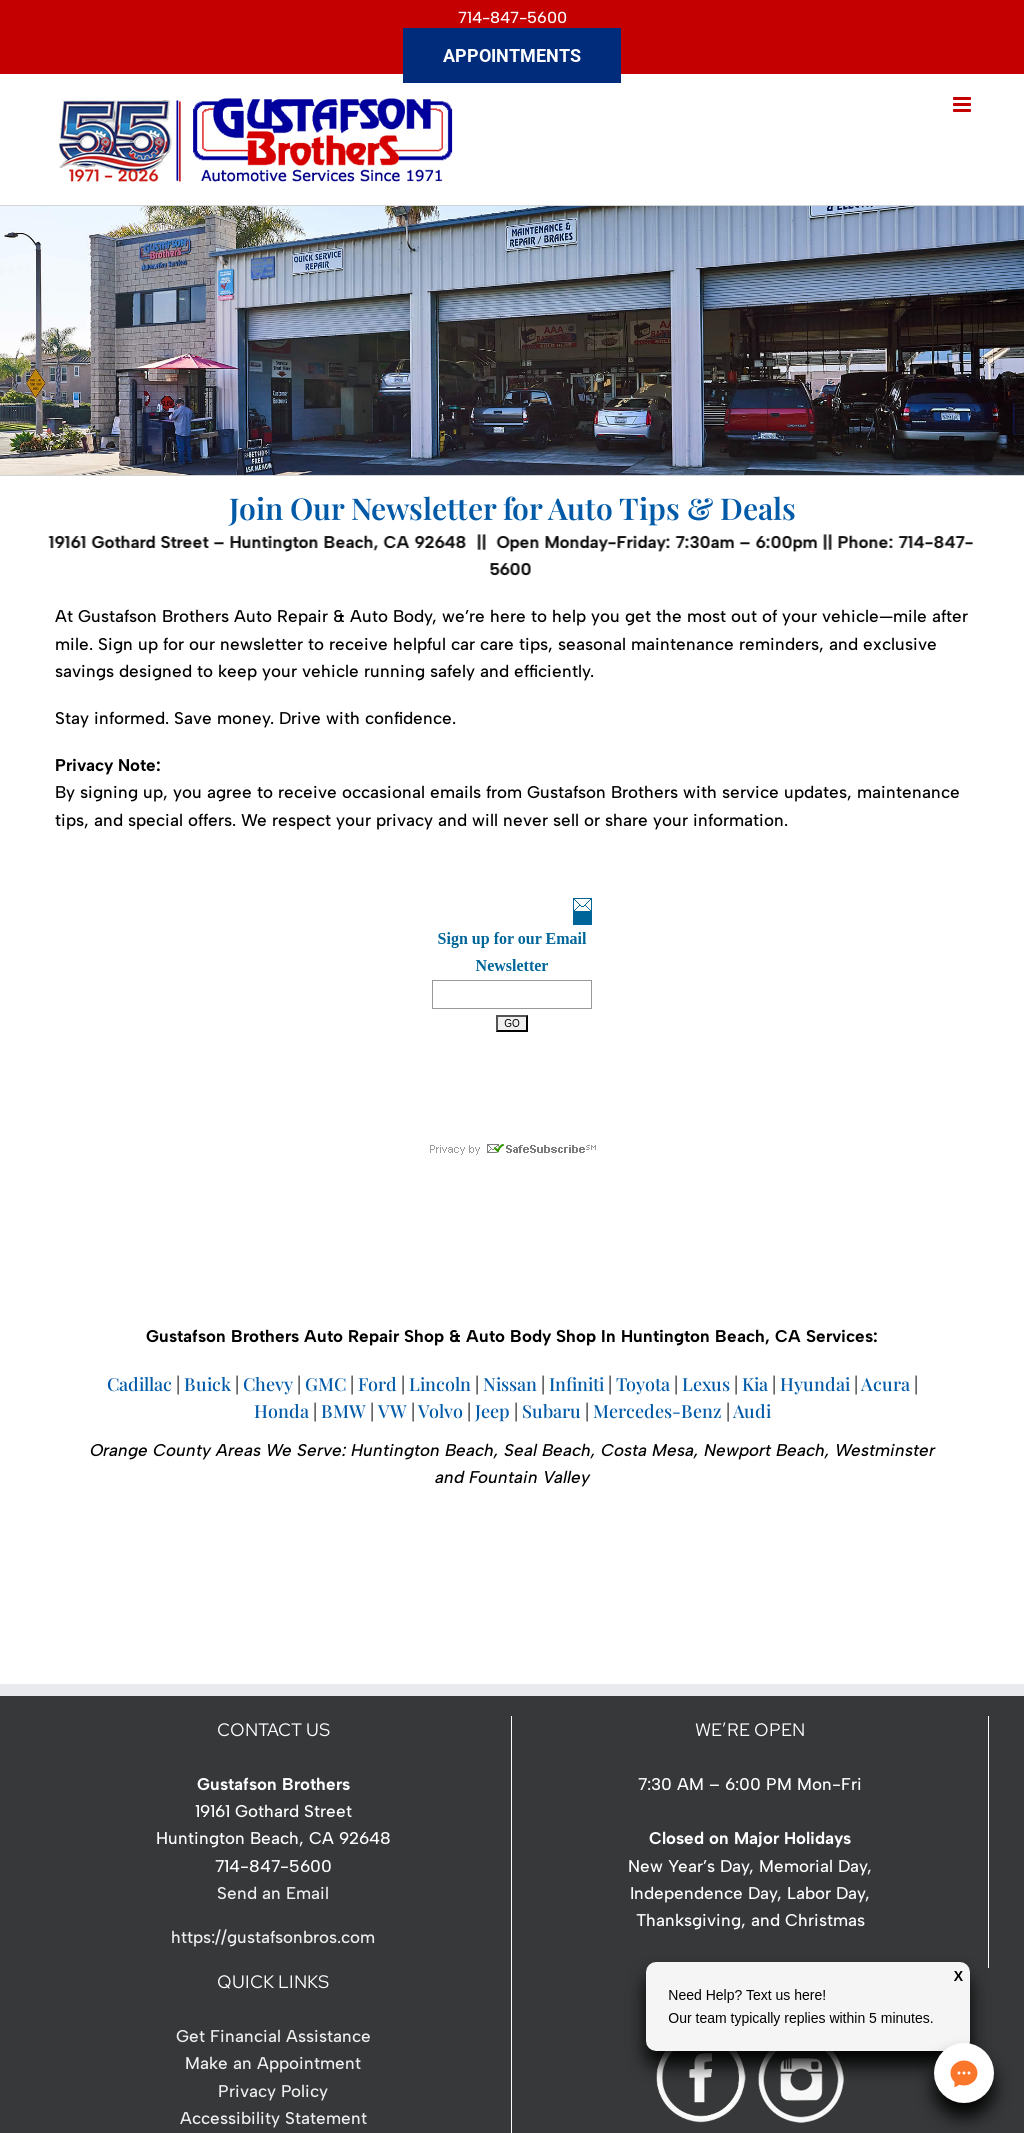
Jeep (492, 1411)
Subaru (551, 1411)
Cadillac (139, 1384)
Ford (377, 1384)
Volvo (440, 1411)
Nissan (510, 1384)
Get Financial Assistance (273, 2036)
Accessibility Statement (273, 2118)
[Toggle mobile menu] (963, 104)
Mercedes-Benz (657, 1411)
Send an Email (273, 1893)
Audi (752, 1411)
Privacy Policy (273, 2091)
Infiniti (576, 1384)
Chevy (268, 1384)
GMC (325, 1384)
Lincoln (440, 1384)
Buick (209, 1384)
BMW (343, 1411)
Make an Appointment (273, 2063)
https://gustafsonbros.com (273, 1937)
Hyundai (815, 1384)
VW (392, 1411)
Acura (885, 1384)
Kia (755, 1384)
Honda (281, 1411)
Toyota (643, 1384)
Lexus (706, 1384)
